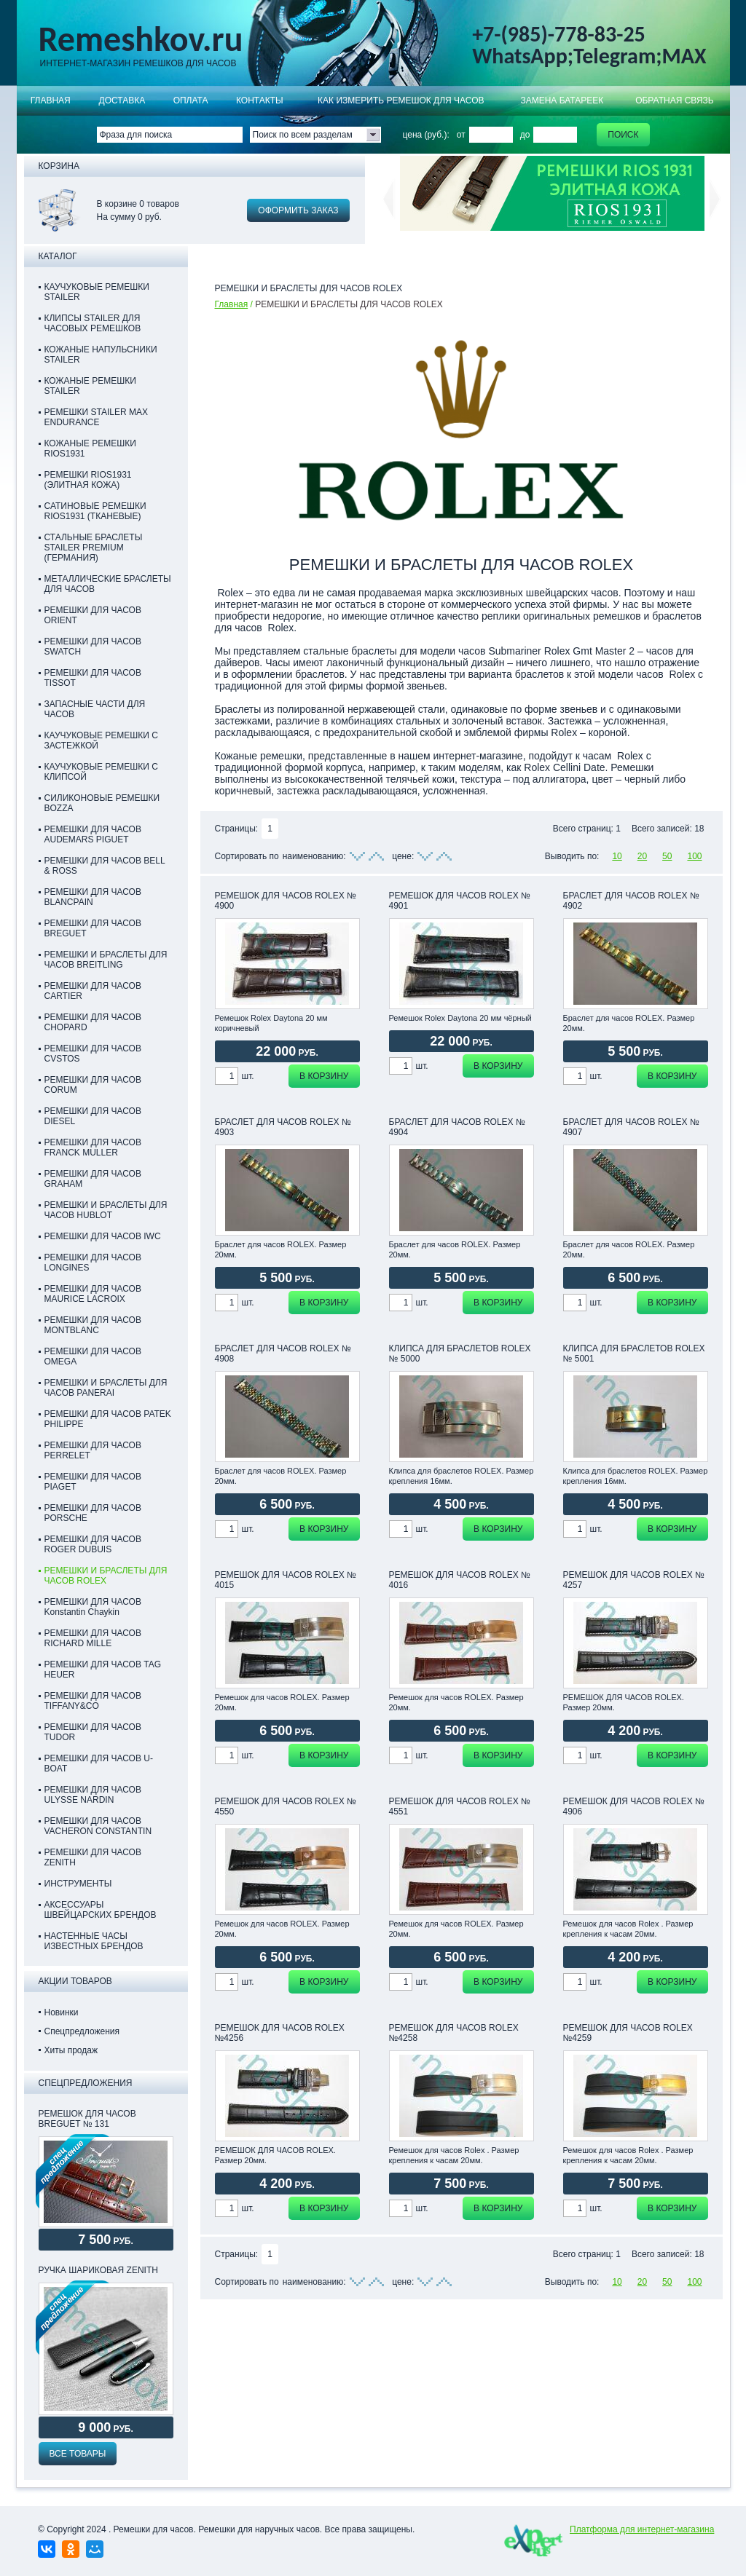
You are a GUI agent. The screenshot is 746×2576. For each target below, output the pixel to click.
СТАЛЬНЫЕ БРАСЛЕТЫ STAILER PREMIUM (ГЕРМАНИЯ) (93, 547)
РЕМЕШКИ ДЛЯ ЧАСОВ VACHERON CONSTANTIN (98, 1826)
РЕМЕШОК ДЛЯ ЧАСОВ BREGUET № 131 (87, 2119)
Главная (51, 100)
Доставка (122, 100)
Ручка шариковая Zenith (98, 2270)
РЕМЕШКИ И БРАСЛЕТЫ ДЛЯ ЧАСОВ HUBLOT (106, 1210)
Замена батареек (561, 100)
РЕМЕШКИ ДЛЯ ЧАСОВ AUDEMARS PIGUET (92, 834)
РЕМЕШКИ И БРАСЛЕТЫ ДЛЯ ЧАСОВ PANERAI (106, 1388)
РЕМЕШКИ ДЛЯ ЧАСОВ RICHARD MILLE (92, 1638)
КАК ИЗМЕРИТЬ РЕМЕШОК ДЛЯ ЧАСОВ (401, 100)
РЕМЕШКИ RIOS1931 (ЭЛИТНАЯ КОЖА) (88, 480)
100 (694, 856)
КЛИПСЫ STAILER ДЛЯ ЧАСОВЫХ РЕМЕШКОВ (92, 323)
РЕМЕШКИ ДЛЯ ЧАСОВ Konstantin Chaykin (92, 1607)
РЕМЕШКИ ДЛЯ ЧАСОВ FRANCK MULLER (92, 1147)
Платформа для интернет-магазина (642, 2529)
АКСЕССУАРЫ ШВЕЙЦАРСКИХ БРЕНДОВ (100, 1910)
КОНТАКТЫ (259, 100)
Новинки (61, 2012)
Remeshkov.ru (141, 39)
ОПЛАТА (190, 100)
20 (642, 856)
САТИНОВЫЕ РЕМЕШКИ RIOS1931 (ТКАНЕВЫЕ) (95, 511)
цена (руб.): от (434, 135)
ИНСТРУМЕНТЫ (78, 1883)
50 (667, 856)
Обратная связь (674, 100)
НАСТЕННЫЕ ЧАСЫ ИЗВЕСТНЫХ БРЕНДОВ (94, 1941)
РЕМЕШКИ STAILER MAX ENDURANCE (96, 417)
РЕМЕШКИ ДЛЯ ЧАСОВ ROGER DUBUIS (92, 1544)
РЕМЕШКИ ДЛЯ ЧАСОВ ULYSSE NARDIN (92, 1795)
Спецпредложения (82, 2031)
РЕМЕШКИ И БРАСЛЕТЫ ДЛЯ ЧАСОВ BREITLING (106, 959)
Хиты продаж (71, 2050)
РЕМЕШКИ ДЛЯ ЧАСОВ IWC (102, 1236)
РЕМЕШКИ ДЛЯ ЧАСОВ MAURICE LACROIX (92, 1294)
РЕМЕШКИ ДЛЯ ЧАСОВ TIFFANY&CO (92, 1701)
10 (616, 856)
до (525, 135)
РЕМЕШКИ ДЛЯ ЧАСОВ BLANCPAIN (92, 897)
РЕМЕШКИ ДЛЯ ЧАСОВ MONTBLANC (92, 1325)
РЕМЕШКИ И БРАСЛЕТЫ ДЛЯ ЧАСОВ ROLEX (106, 1575)
